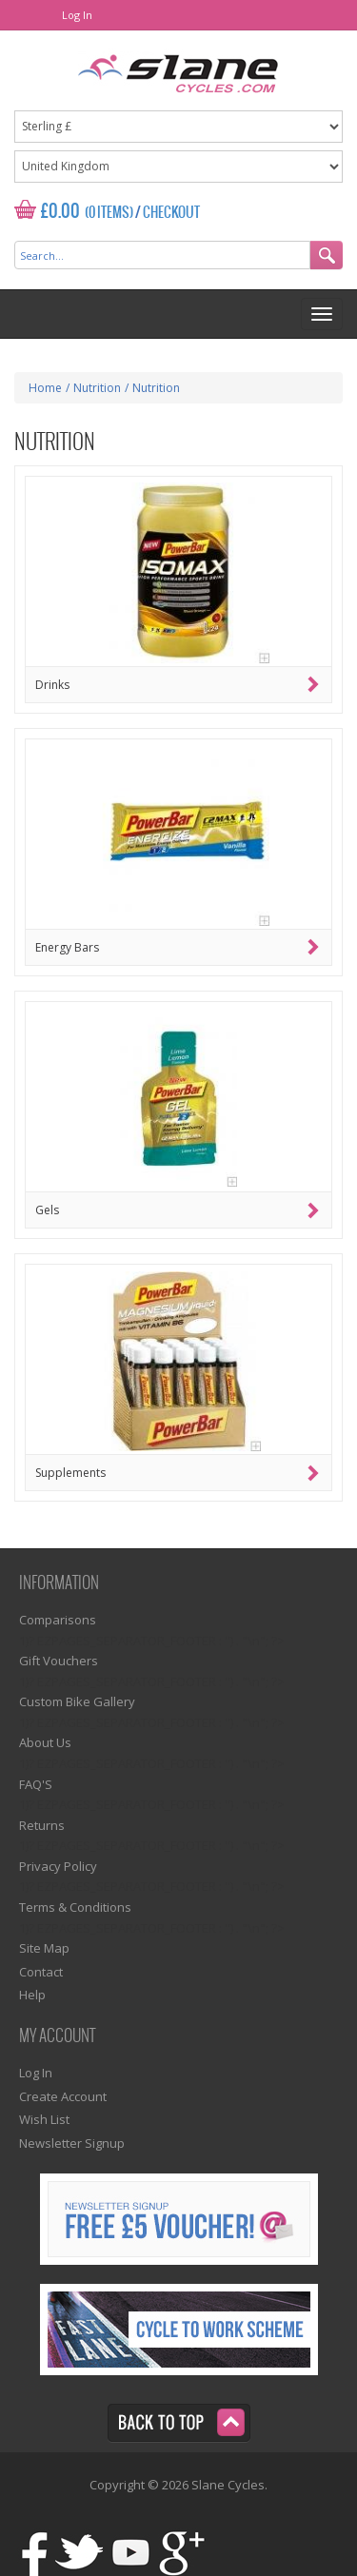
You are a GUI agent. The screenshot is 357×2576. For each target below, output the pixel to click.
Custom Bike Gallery (77, 1701)
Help (32, 1994)
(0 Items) (109, 213)
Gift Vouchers (58, 1660)
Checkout (171, 213)
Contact (41, 1971)
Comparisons (57, 1619)
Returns (42, 1825)
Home (45, 388)
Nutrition (97, 388)
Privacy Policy (58, 1866)
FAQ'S (35, 1784)
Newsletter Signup (72, 2143)
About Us (45, 1742)
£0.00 (60, 212)
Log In (77, 15)
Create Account (63, 2096)
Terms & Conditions (75, 1907)
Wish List (44, 2119)
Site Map (44, 1948)
